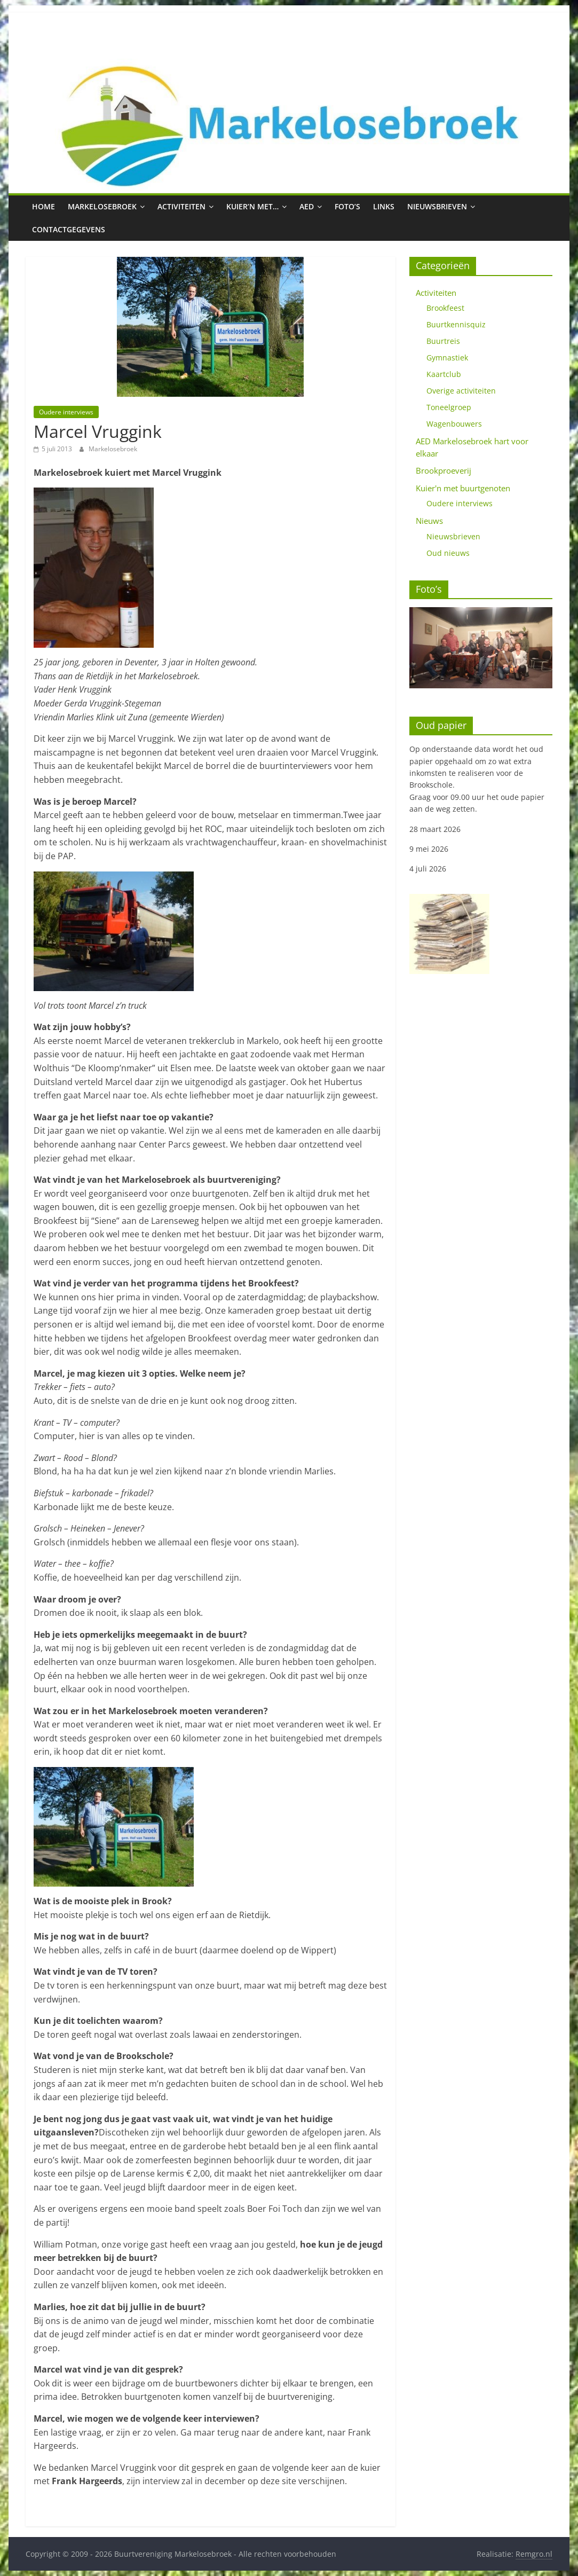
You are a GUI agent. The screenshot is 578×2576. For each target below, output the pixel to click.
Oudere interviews (66, 412)
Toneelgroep (448, 407)
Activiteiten (181, 206)
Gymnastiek (447, 357)
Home (43, 206)
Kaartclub (443, 374)
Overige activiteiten (461, 391)
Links (383, 206)
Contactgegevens (68, 229)
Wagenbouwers (454, 424)
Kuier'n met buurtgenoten (463, 488)
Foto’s (347, 206)
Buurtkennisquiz (456, 324)
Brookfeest (445, 308)
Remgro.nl (534, 2554)
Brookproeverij (443, 470)
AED (306, 206)
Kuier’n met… (252, 206)
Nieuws (429, 520)
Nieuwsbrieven (437, 206)
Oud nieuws (448, 553)
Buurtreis (443, 341)
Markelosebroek (102, 206)
